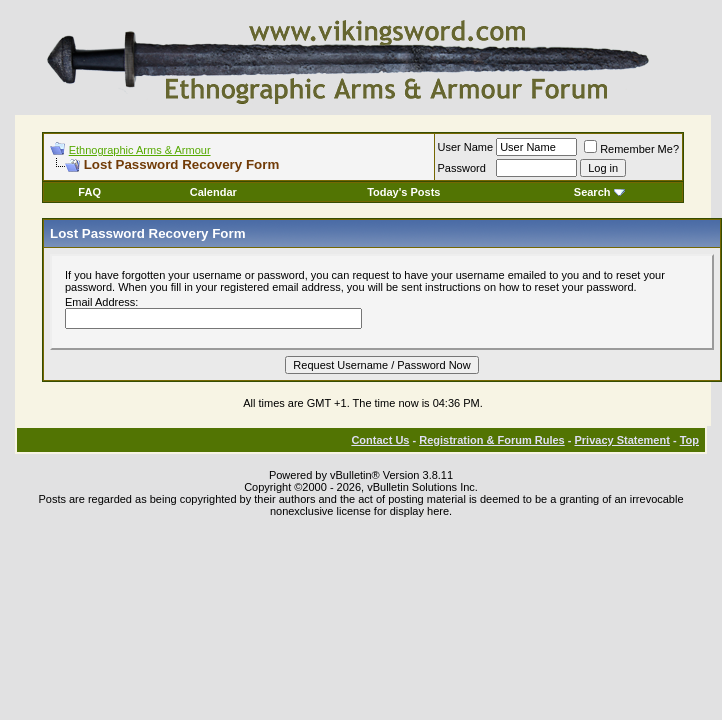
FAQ (89, 192)
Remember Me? (631, 149)
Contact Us (380, 440)
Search (599, 192)
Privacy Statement (621, 440)
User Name (466, 147)
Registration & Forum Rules (491, 440)
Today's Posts (403, 192)
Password (462, 168)
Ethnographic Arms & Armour (140, 150)
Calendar (213, 192)
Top (689, 440)
